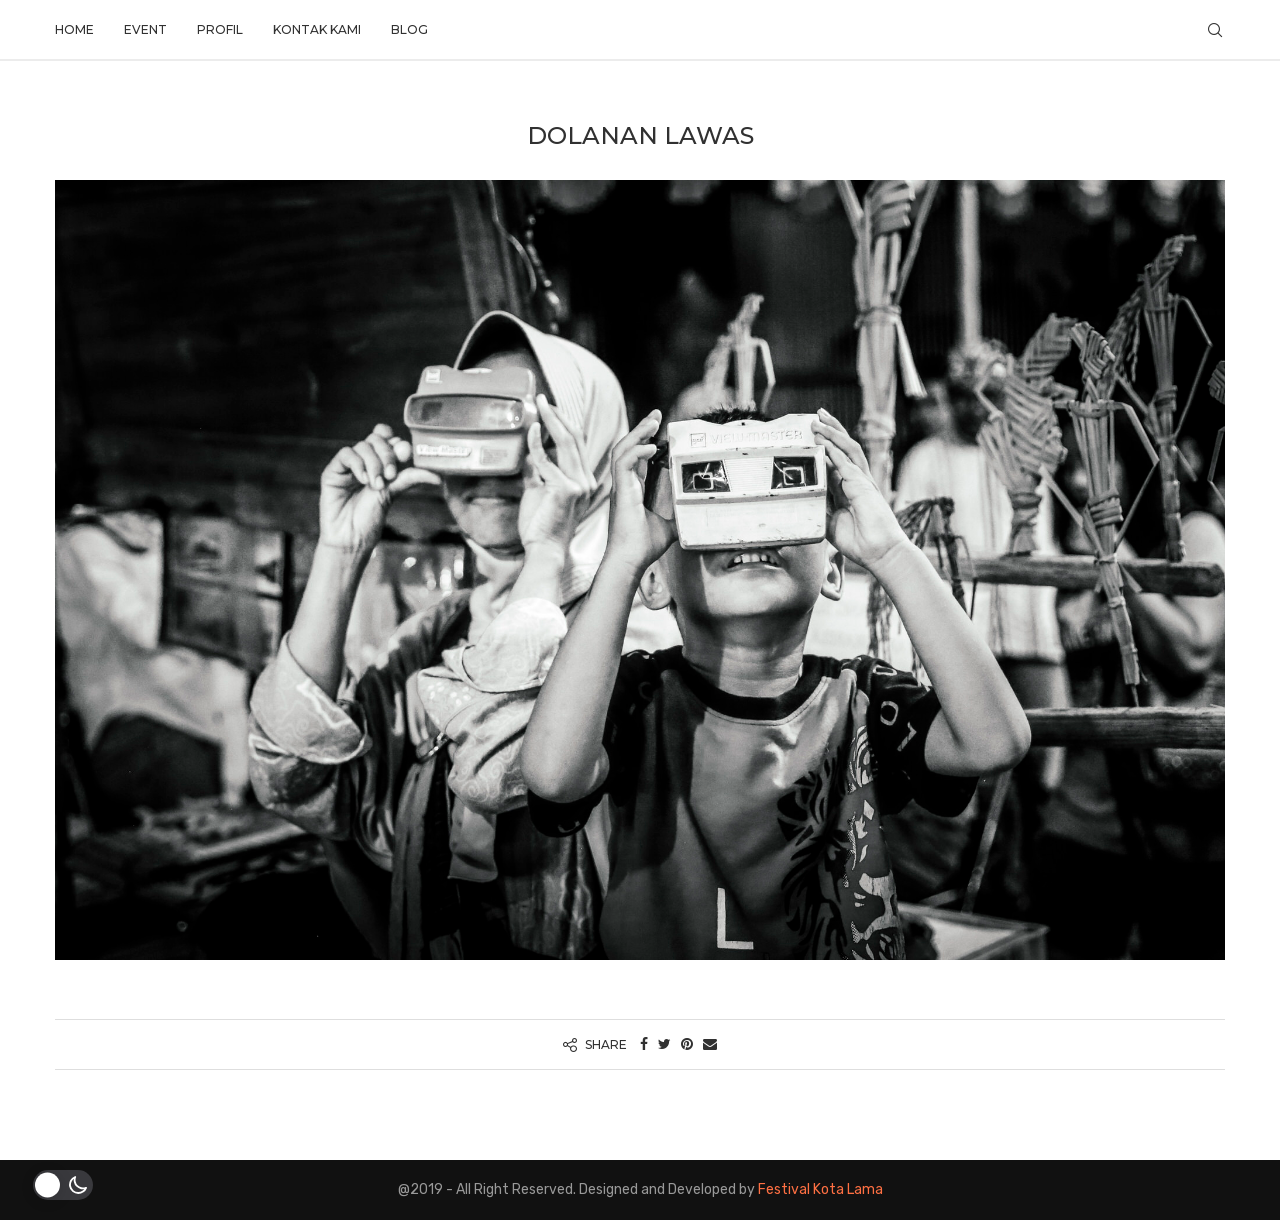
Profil (220, 29)
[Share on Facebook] (644, 1044)
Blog (409, 29)
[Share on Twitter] (664, 1044)
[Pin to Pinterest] (687, 1044)
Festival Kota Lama (820, 1189)
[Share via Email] (710, 1044)
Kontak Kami (317, 29)
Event (145, 29)
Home (74, 29)
